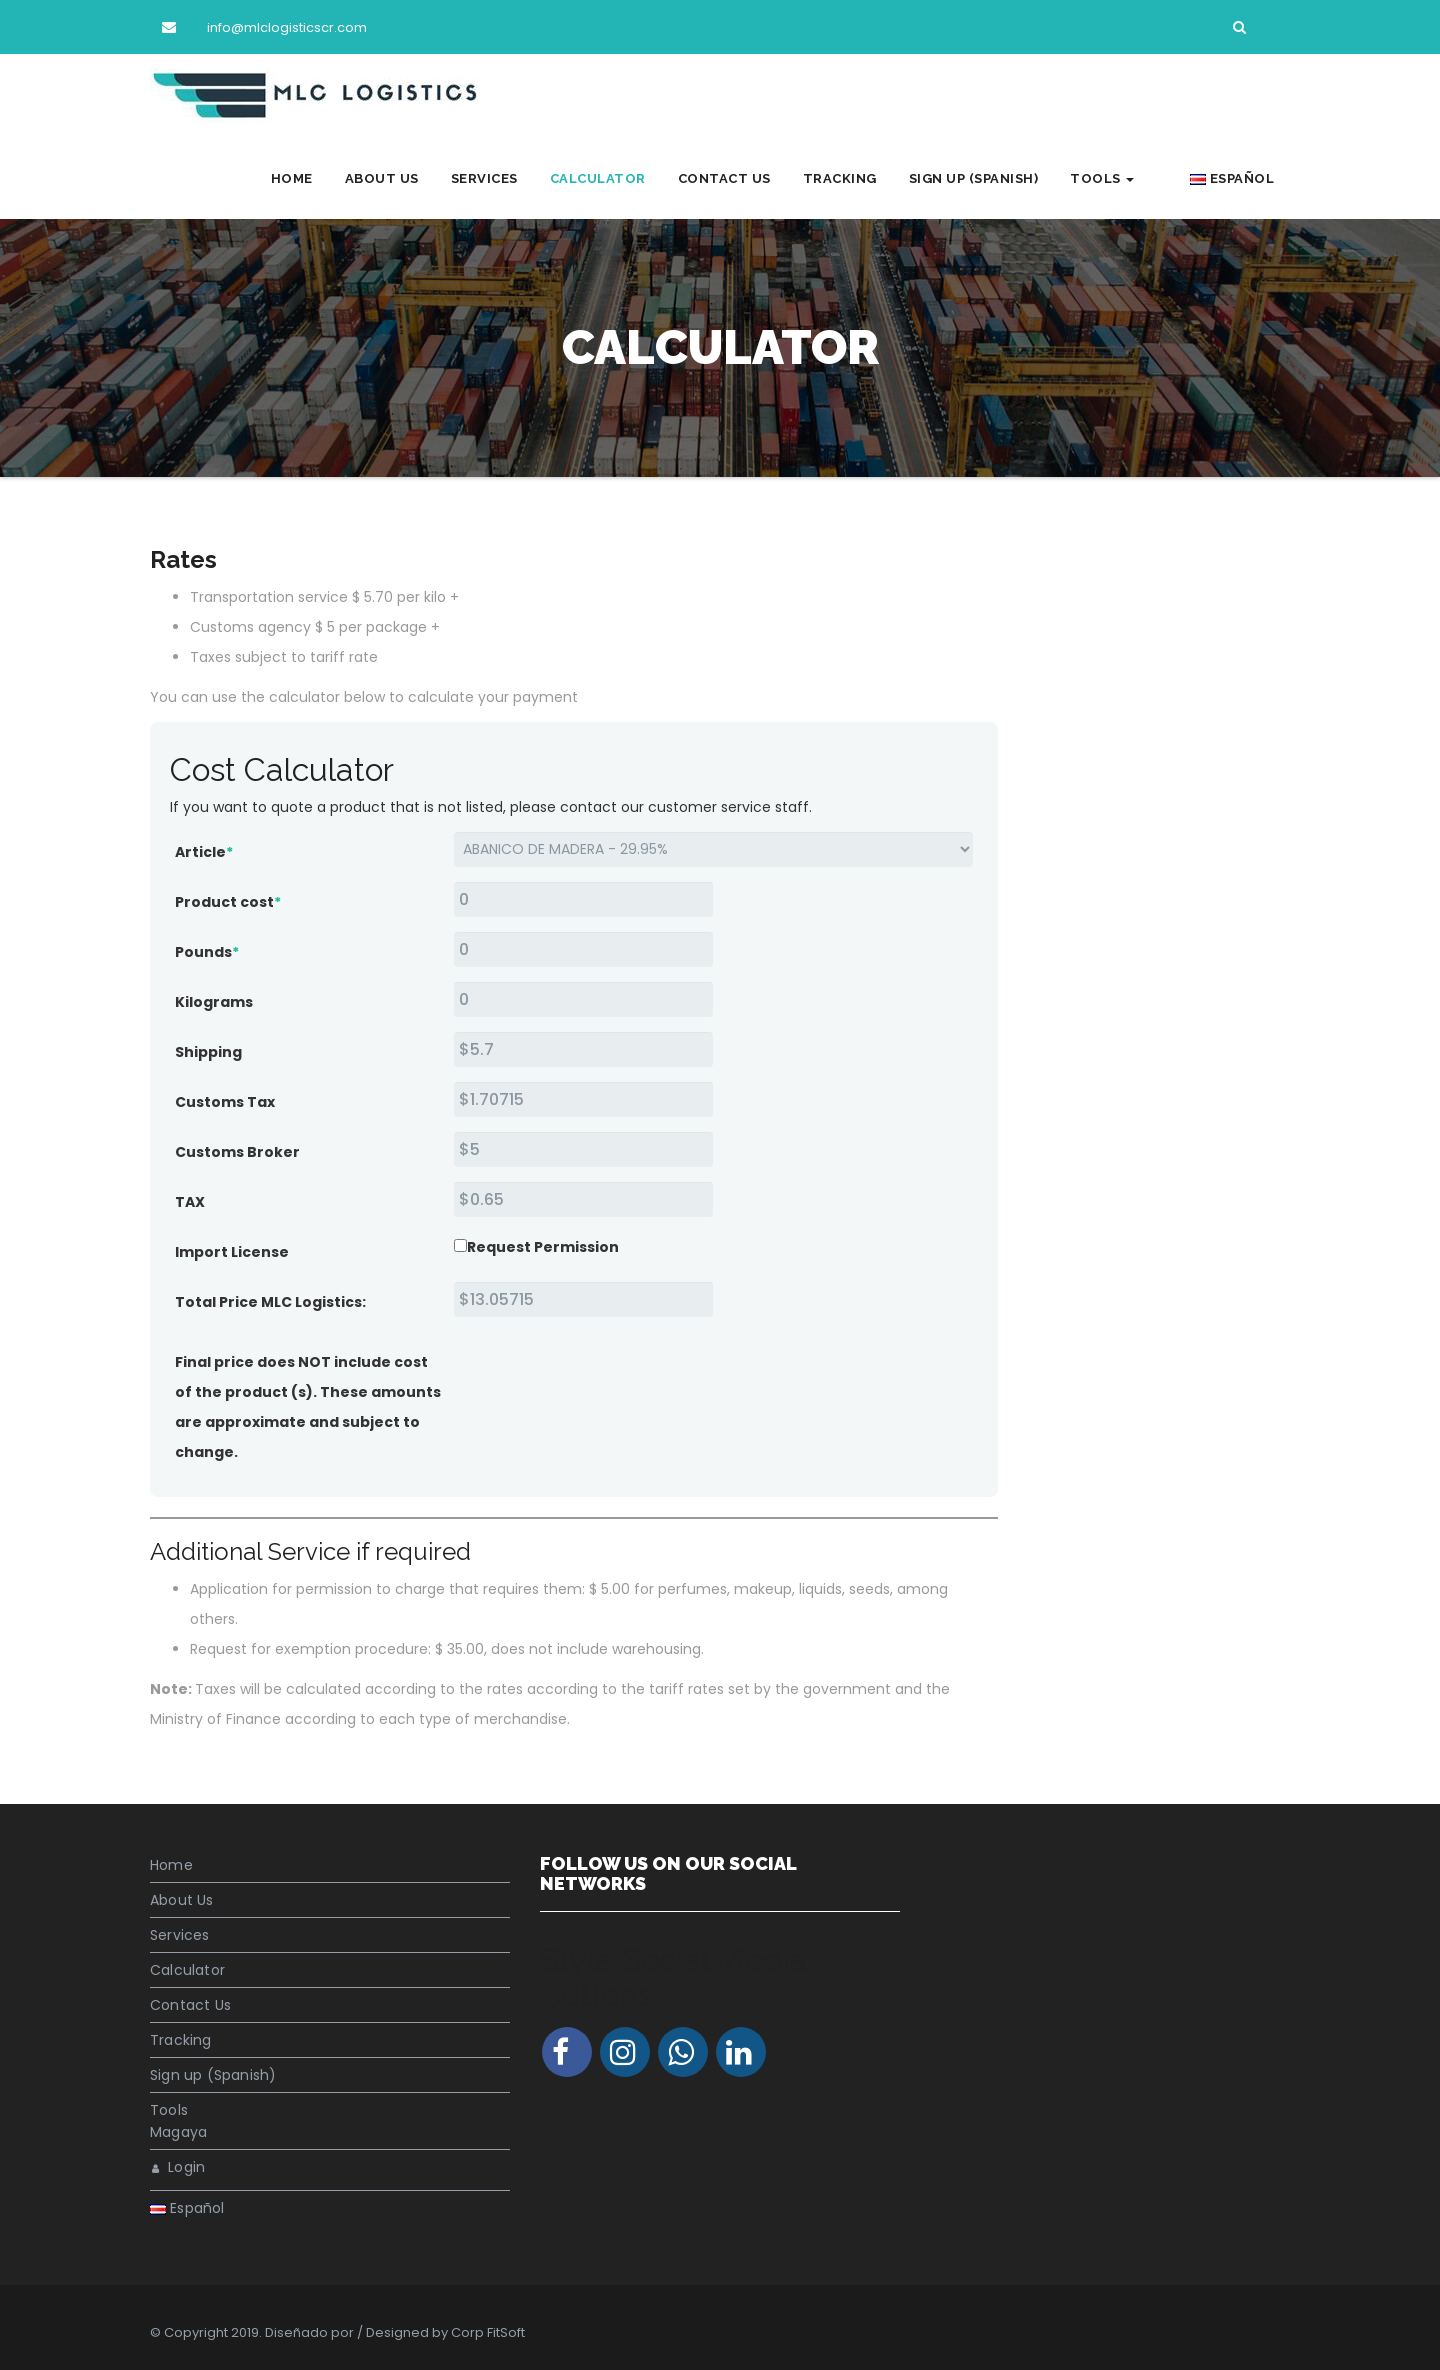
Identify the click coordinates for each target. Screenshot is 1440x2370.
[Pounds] (583, 949)
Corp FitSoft (488, 2332)
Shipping (208, 1052)
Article (204, 852)
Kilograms (214, 1002)
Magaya (178, 2132)
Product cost (228, 902)
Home (315, 178)
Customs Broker (237, 1152)
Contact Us (747, 178)
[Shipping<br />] (583, 1049)
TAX (190, 1202)
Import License (232, 1252)
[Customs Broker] (583, 1149)
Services (507, 178)
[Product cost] (583, 899)
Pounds (207, 952)
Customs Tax (225, 1102)
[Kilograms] (583, 999)
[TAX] (583, 1199)
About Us (405, 178)
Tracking (863, 178)
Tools (1126, 178)
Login (178, 2167)
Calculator (621, 178)
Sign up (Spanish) (997, 178)
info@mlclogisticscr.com (259, 27)
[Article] (713, 849)
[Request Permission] (460, 1245)
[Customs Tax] (583, 1099)
